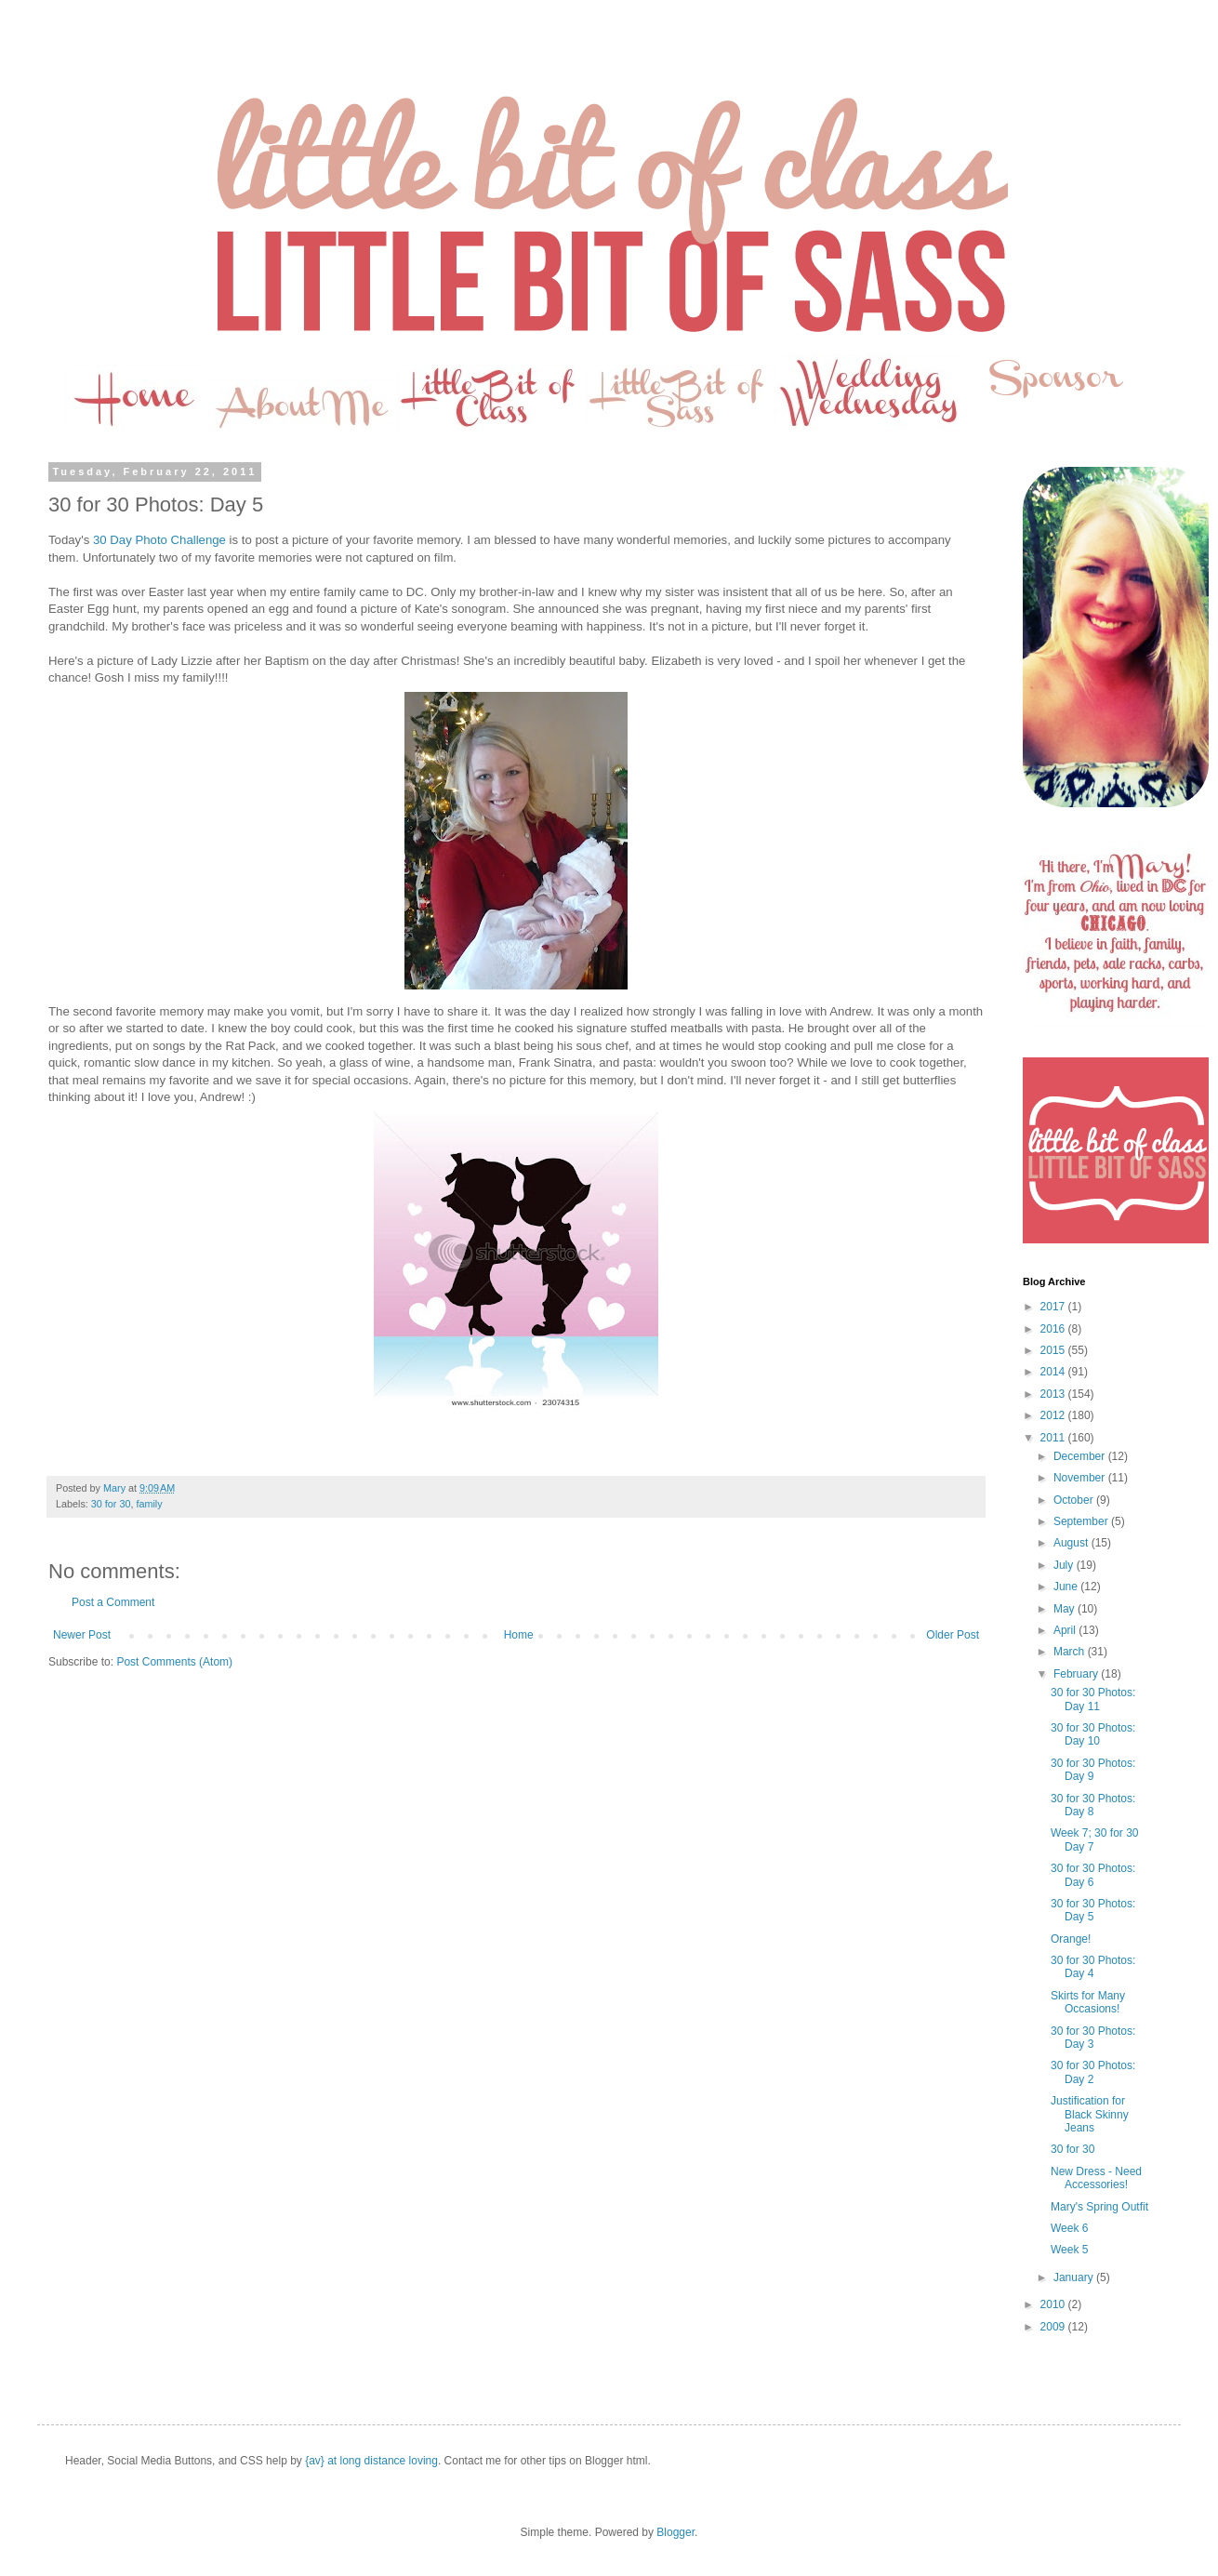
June (1066, 1586)
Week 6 (1069, 2228)
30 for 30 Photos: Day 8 (1093, 1805)
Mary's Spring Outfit (1099, 2206)
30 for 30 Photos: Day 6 (1093, 1875)
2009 (1054, 2326)
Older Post (952, 1634)
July (1065, 1565)
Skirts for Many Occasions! (1088, 2002)
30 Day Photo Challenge (159, 540)
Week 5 (1069, 2249)
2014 (1054, 1371)
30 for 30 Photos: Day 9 (1093, 1770)
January (1074, 2277)
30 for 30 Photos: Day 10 (1093, 1734)
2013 (1054, 1394)
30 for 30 (111, 1503)
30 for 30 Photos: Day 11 (1093, 1699)
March (1070, 1651)
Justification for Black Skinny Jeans (1090, 2114)
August (1072, 1542)
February (1077, 1673)
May (1065, 1608)
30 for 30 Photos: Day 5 (1093, 1910)
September (1082, 1521)
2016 (1054, 1328)
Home (519, 1634)
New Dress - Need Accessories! (1096, 2178)
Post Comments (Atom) (174, 1661)
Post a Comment (113, 1602)
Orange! (1071, 1938)
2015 (1054, 1350)
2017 (1054, 1306)
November (1080, 1477)
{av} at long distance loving (371, 2460)
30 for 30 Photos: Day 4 (1093, 1967)
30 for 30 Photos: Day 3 (1093, 2038)
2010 (1054, 2304)
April (1066, 1630)
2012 (1054, 1415)
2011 (1054, 1437)
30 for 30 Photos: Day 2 (1093, 2072)
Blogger (675, 2532)
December (1080, 1456)
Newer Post (82, 1634)
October (1074, 1500)
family (149, 1503)
